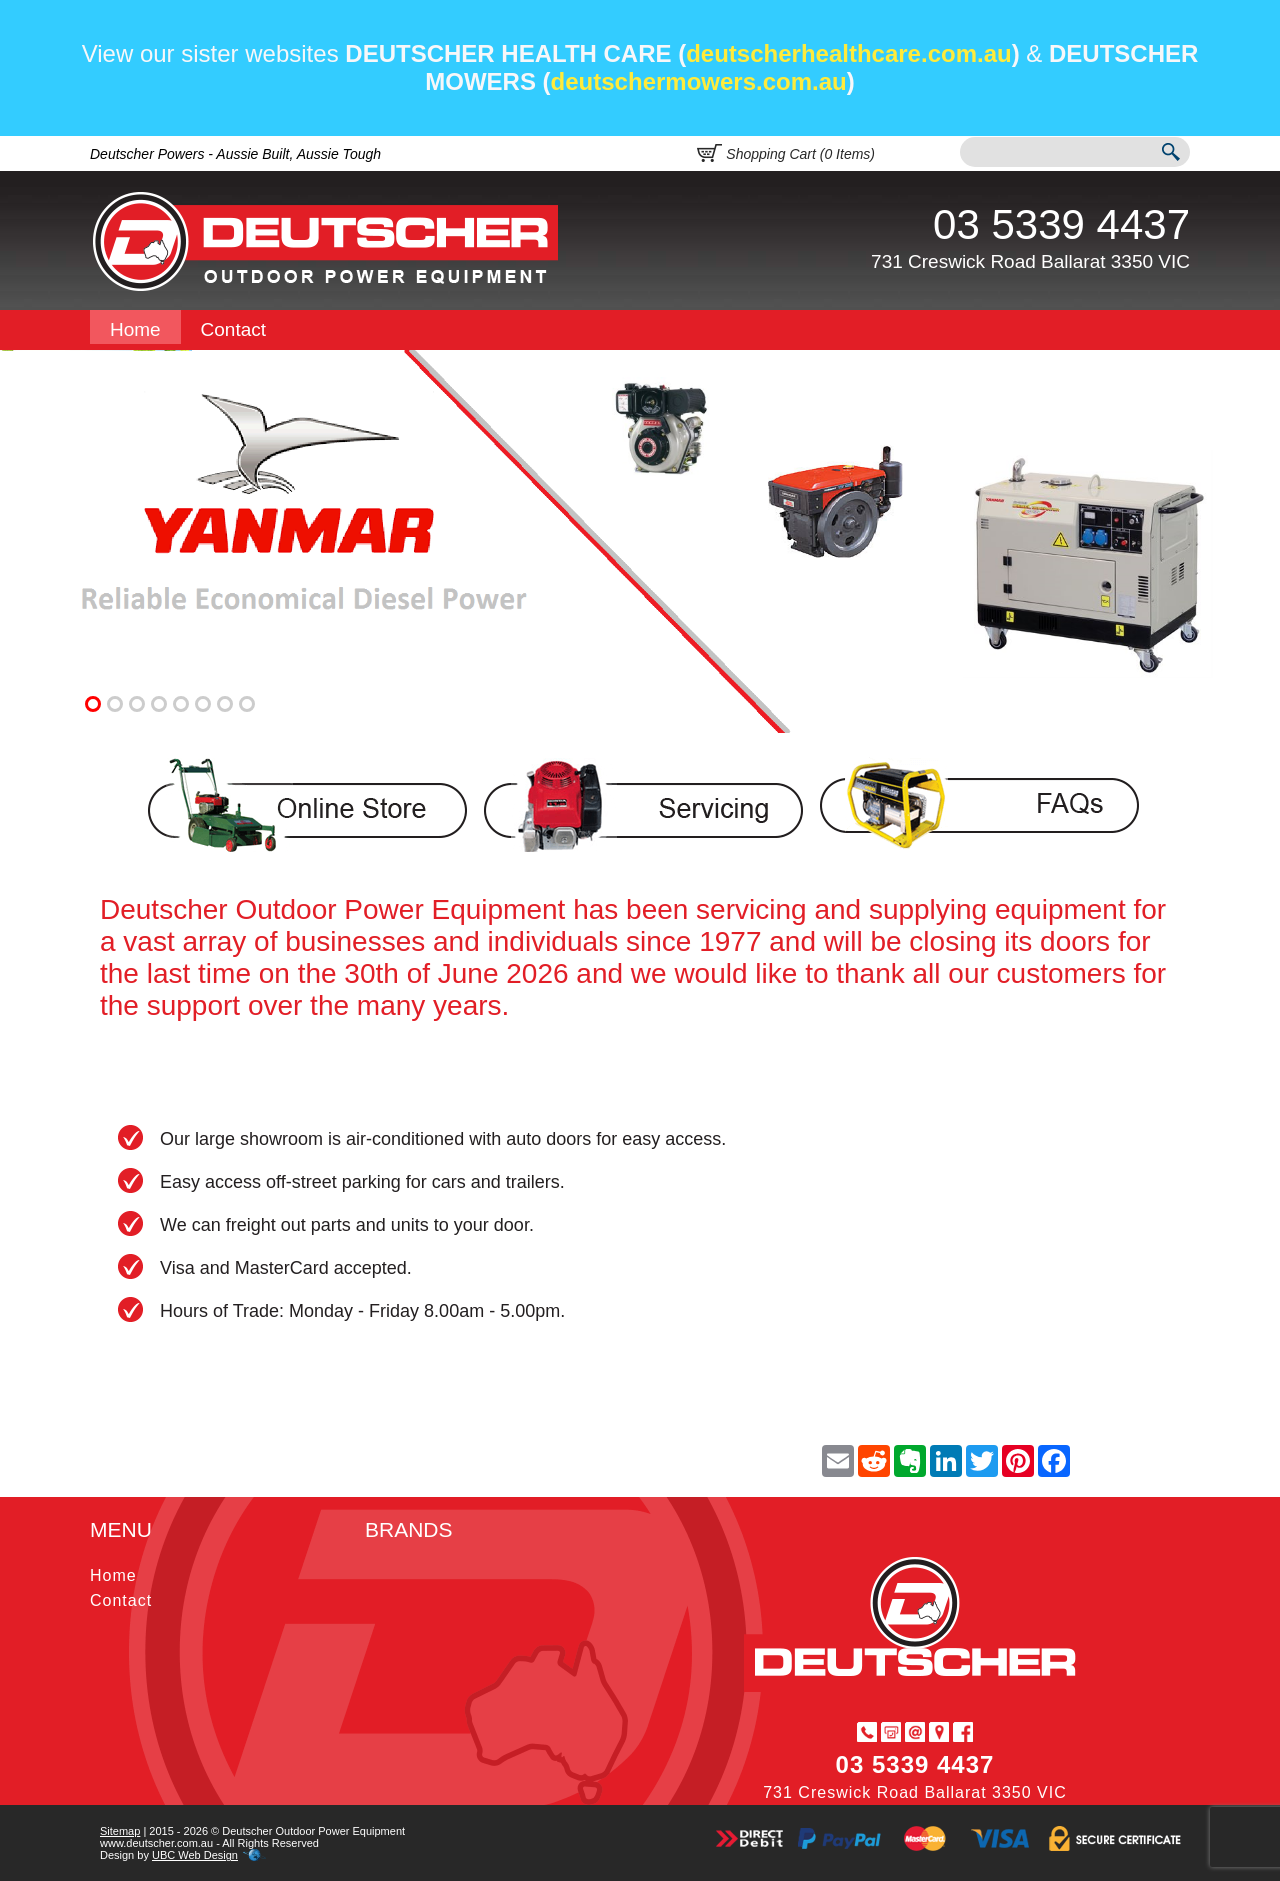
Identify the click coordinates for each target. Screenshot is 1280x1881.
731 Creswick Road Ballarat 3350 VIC (1030, 261)
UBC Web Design (195, 1855)
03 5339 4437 (1061, 224)
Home (135, 329)
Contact (233, 329)
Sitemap (120, 1831)
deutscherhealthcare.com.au (848, 53)
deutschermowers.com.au (699, 81)
